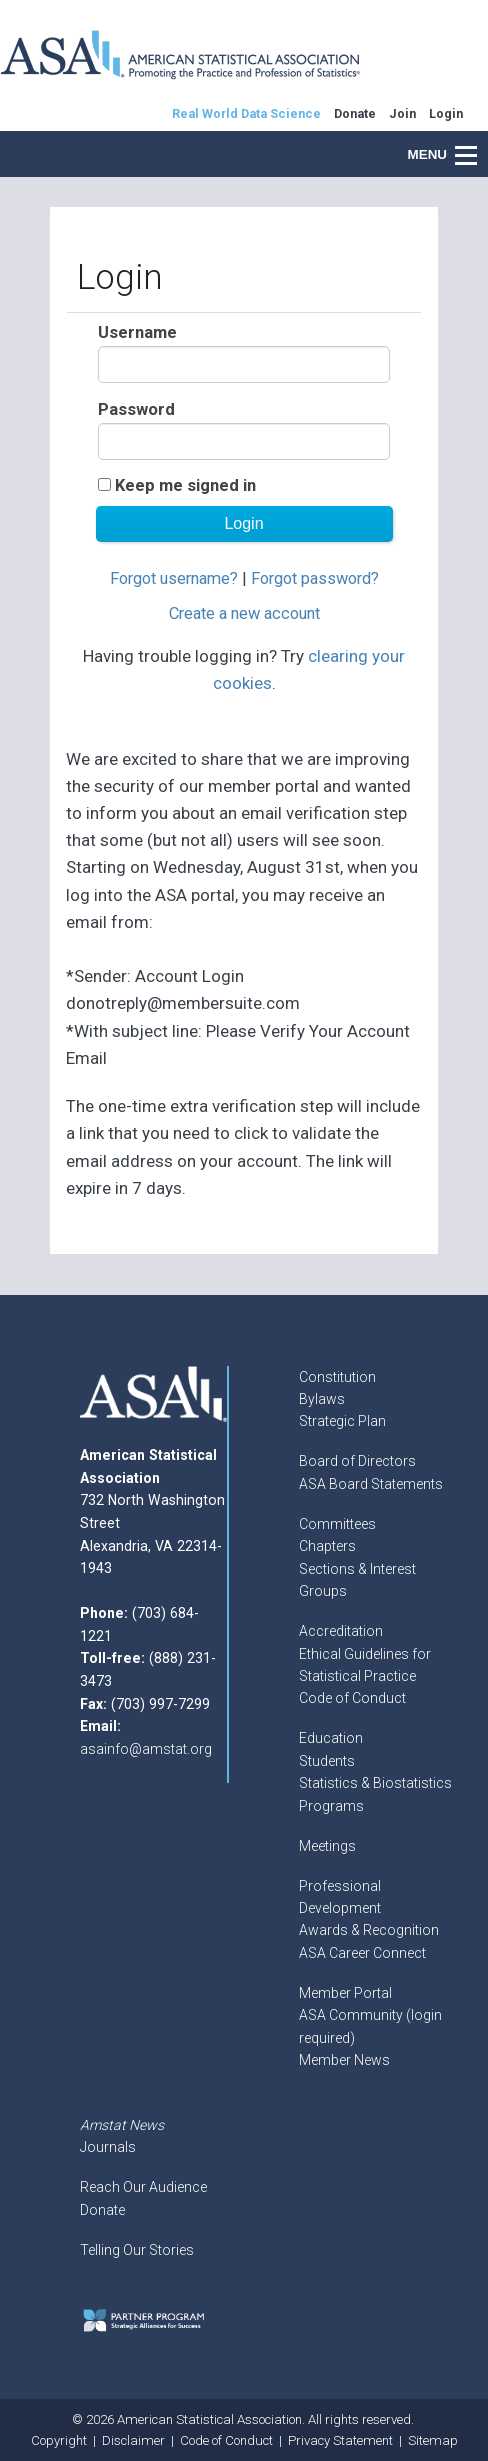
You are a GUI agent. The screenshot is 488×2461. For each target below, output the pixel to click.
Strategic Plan (342, 1421)
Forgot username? (174, 578)
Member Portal (345, 1993)
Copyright (59, 2440)
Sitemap (433, 2440)
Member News (344, 2060)
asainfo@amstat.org (146, 1749)
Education (331, 1738)
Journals (108, 2147)
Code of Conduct (352, 1698)
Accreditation (341, 1631)
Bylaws (322, 1399)
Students (327, 1761)
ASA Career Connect (362, 1953)
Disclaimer (133, 2440)
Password (136, 409)
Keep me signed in (185, 485)
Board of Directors (357, 1461)
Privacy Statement (340, 2440)
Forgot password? (315, 578)
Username (137, 332)
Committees (337, 1524)
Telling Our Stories (137, 2250)
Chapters (327, 1546)
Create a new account (244, 613)
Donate (102, 2210)
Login (446, 113)
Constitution (337, 1377)
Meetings (327, 1846)
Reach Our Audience (143, 2187)
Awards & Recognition (369, 1930)
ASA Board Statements (371, 1484)
